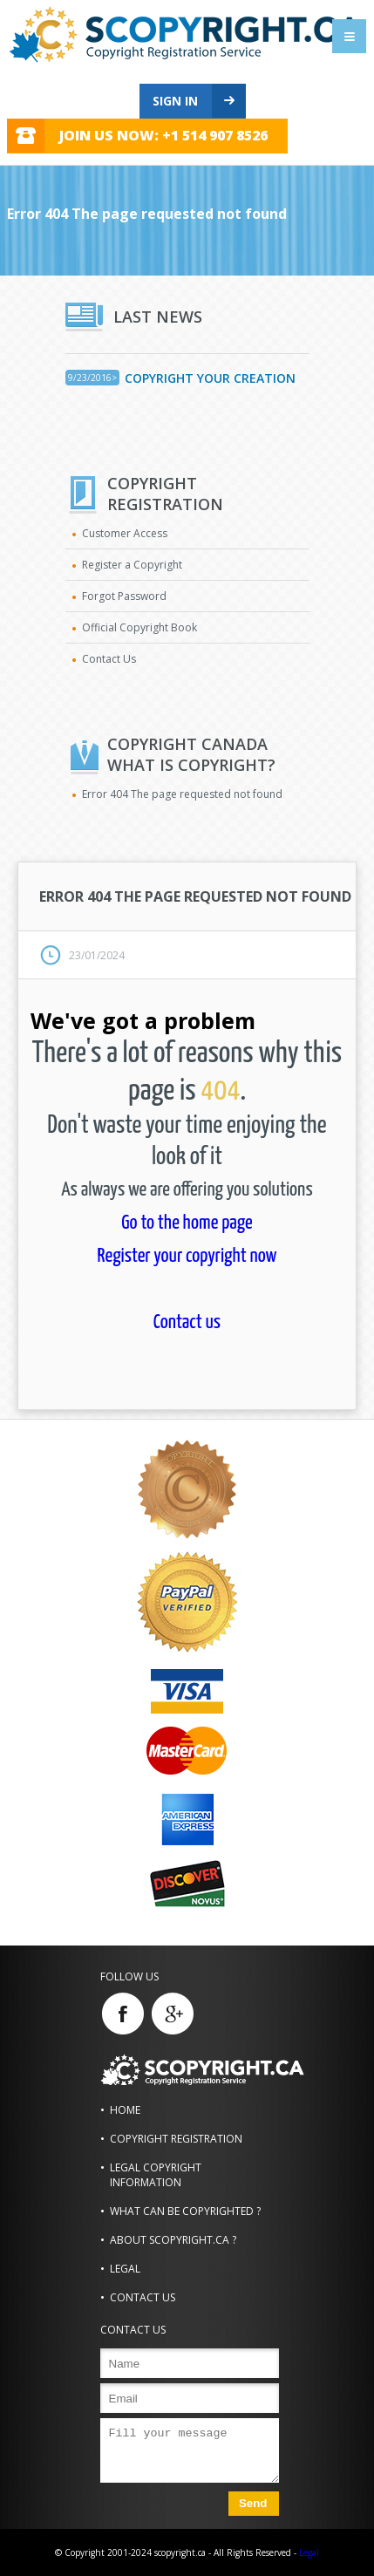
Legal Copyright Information (155, 2175)
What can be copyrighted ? (185, 2211)
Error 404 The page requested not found (182, 794)
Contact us (187, 1322)
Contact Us (109, 658)
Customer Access (124, 533)
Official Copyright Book (139, 627)
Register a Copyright (132, 564)
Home (125, 2109)
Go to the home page (186, 1223)
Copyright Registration (176, 2138)
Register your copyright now (187, 1256)
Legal (125, 2268)
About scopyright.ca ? (173, 2239)
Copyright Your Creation (210, 378)
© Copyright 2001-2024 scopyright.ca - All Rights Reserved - (175, 2552)
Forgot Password (124, 596)
